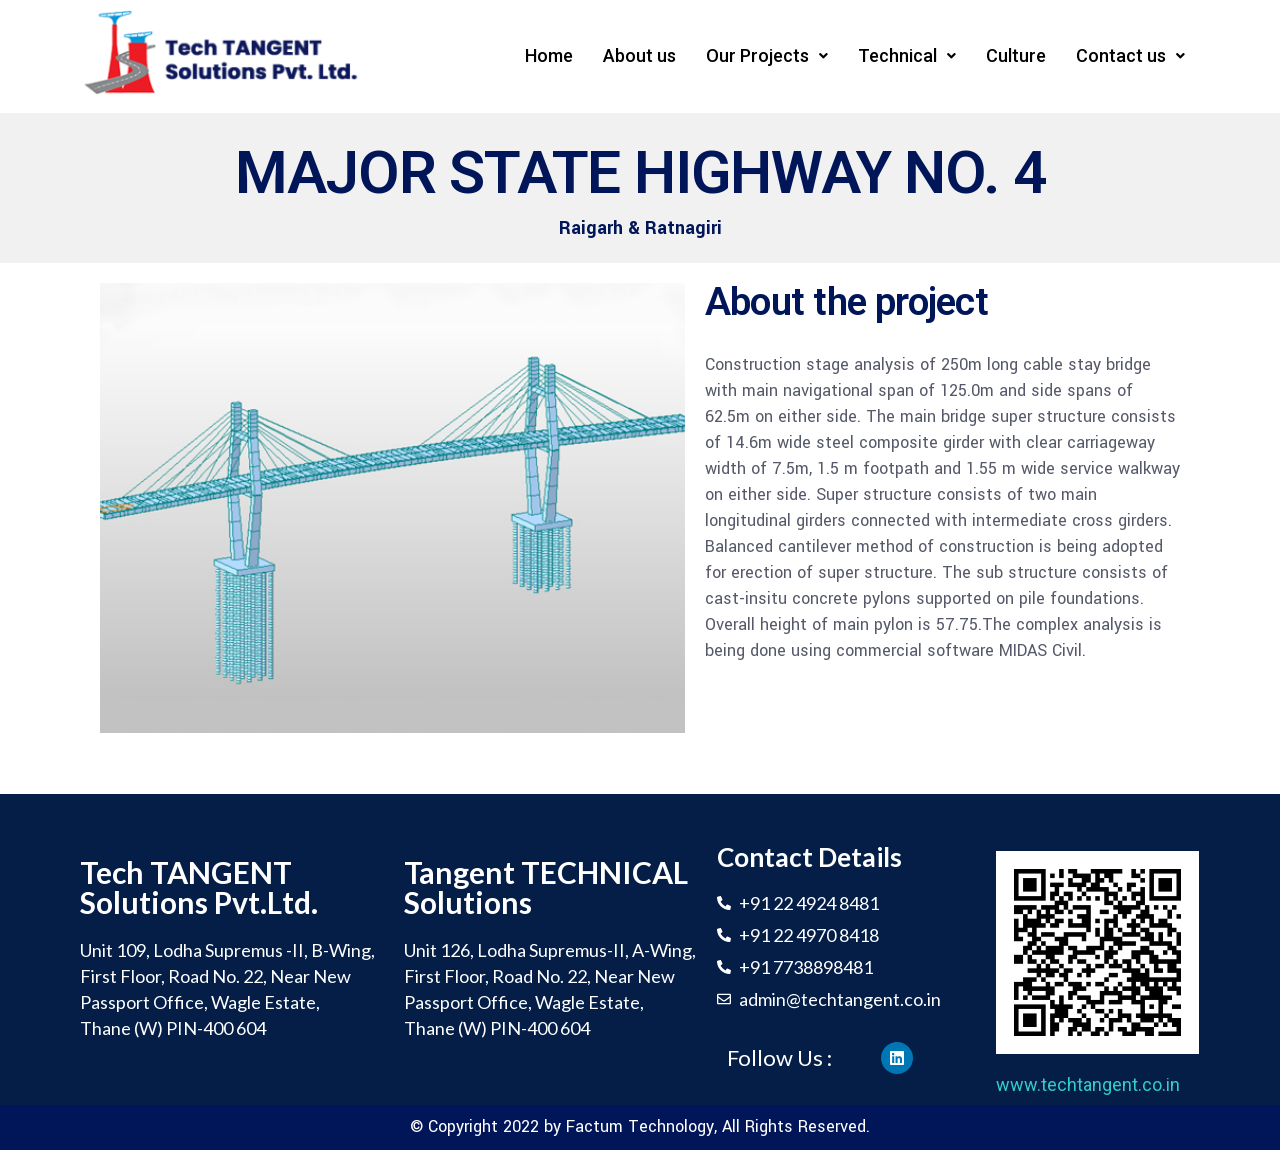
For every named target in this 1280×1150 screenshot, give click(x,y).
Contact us (1130, 55)
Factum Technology (640, 1126)
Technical (907, 55)
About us (639, 55)
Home (549, 55)
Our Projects (767, 55)
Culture (1016, 55)
